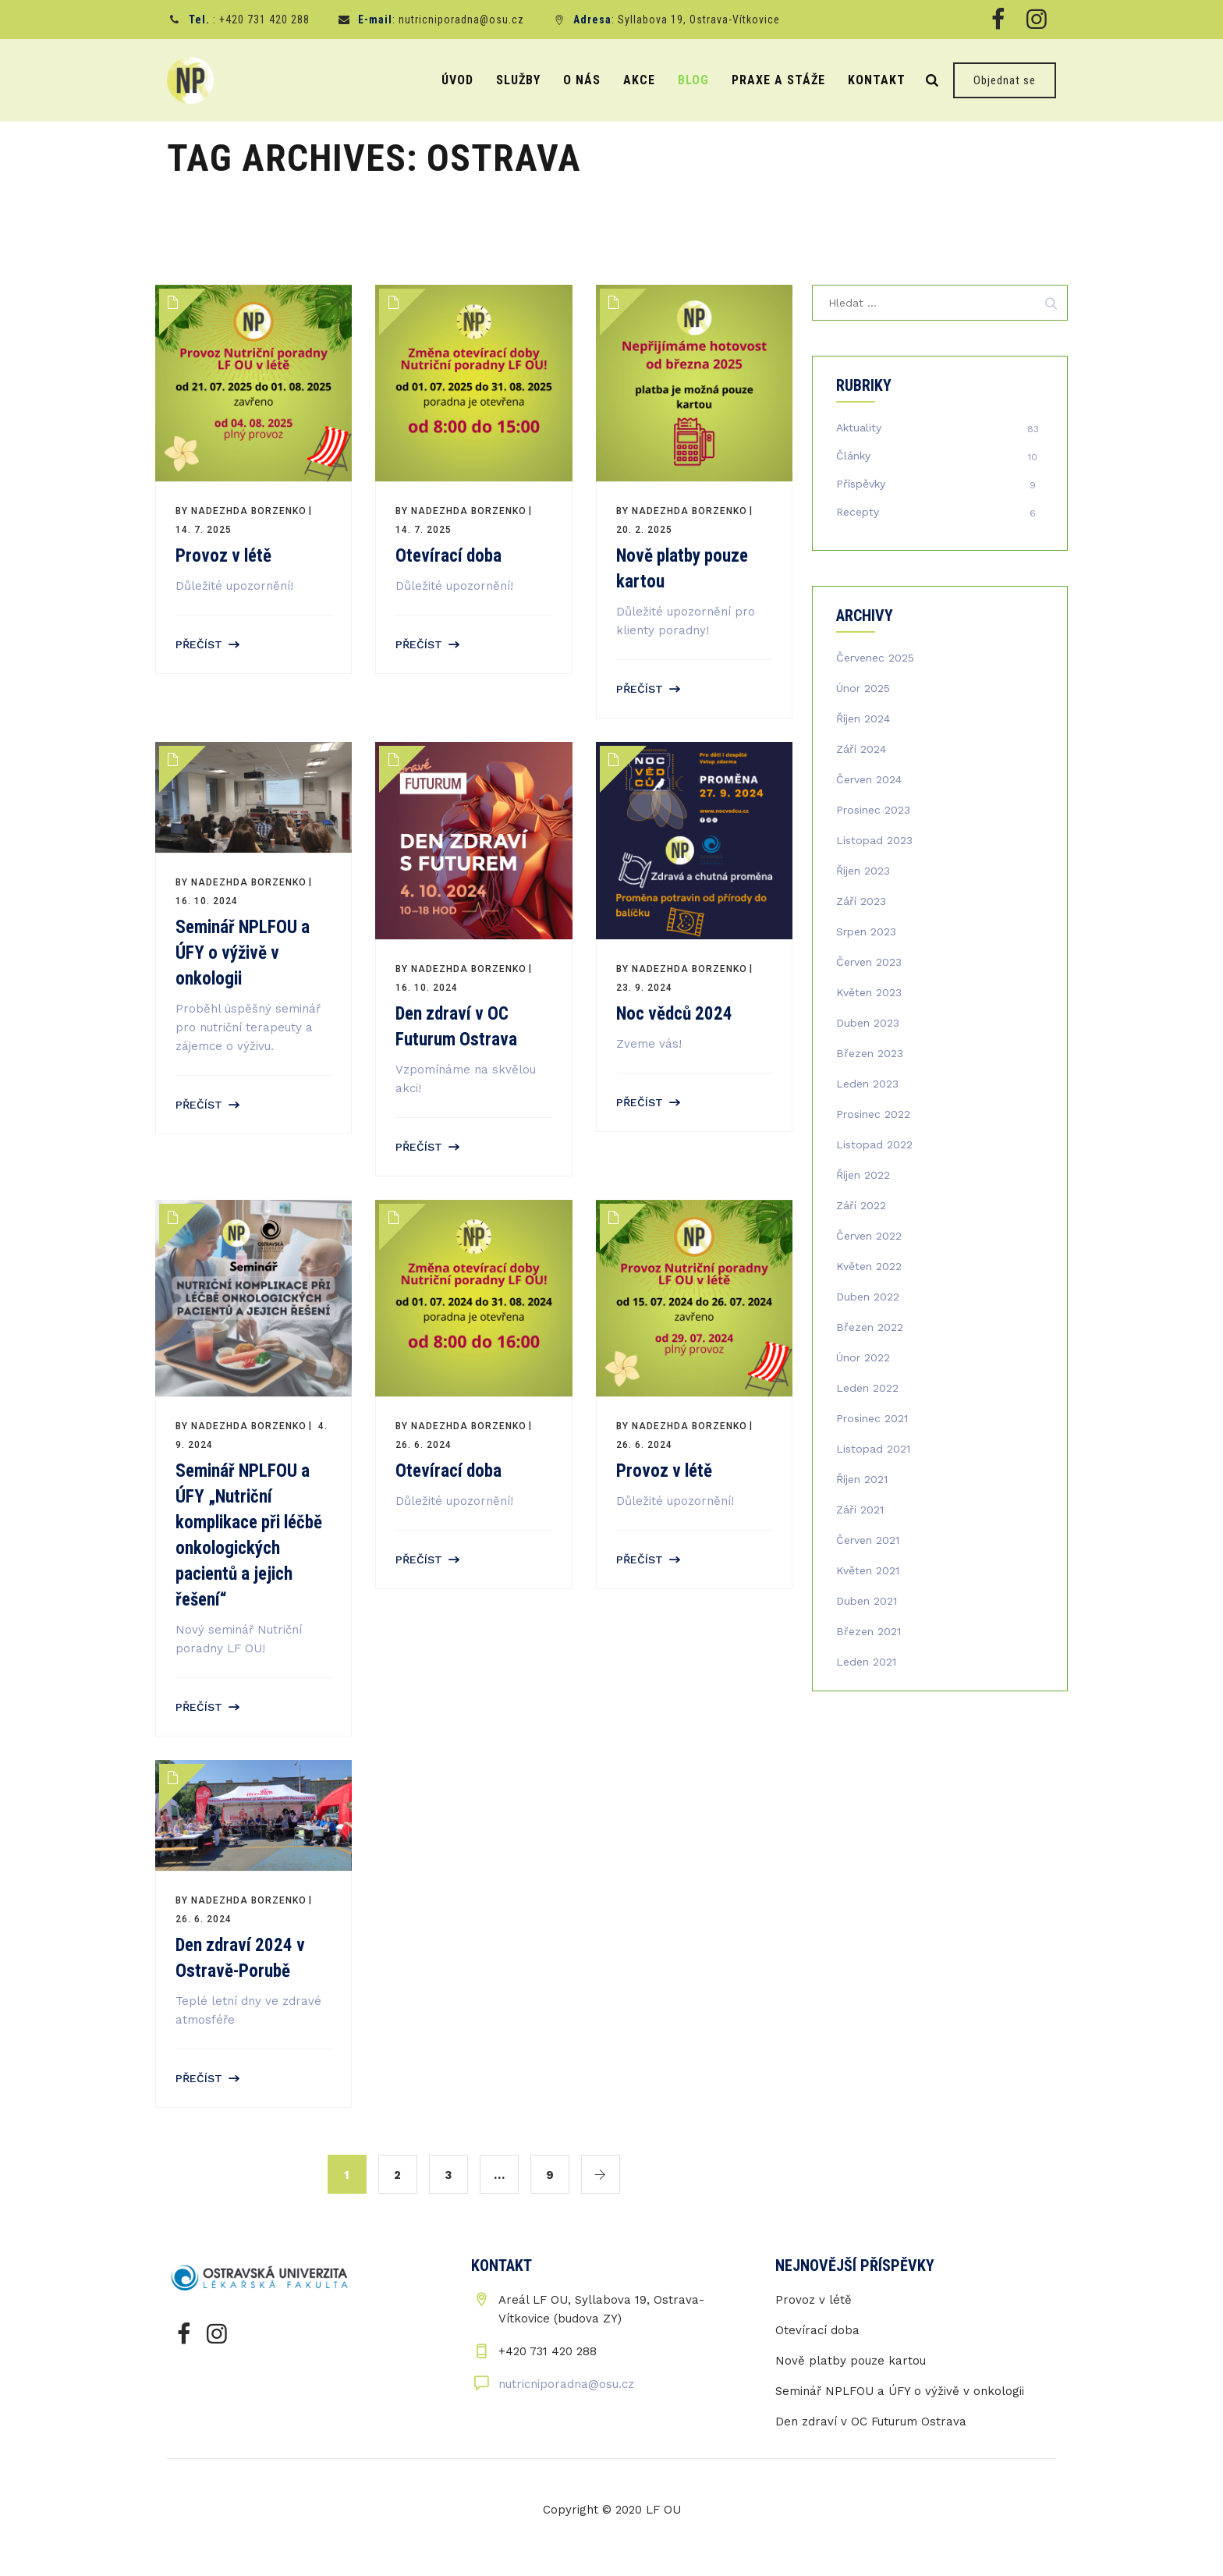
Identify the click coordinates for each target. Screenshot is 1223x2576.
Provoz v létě (223, 555)
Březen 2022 (869, 1327)
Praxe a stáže (778, 80)
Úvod (457, 80)
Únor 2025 (863, 688)
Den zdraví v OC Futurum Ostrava (870, 2422)
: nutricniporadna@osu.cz (441, 19)
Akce (639, 80)
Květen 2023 (869, 992)
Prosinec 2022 (873, 1114)
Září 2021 (860, 1509)
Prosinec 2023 (873, 810)
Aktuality (858, 427)
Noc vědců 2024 (674, 1013)
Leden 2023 (867, 1083)
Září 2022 (861, 1205)
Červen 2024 (869, 779)
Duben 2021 (866, 1601)
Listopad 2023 (874, 840)
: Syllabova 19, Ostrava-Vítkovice (676, 19)
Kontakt (877, 80)
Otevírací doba (448, 555)
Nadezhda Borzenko (249, 511)
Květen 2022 (869, 1266)
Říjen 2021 (862, 1479)
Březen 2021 (868, 1631)
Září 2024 (861, 749)
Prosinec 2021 (872, 1418)
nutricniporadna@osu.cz (566, 2384)
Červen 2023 (869, 962)
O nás (582, 80)
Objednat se (1004, 80)
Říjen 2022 (863, 1175)
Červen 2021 (867, 1540)
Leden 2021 (866, 1661)
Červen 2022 (869, 1235)
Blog (693, 80)
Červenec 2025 (875, 657)
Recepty (857, 512)
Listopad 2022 (874, 1144)
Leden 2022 (867, 1388)
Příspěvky (860, 483)
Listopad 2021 (873, 1448)
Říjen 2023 (863, 870)
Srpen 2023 (866, 931)
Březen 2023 (869, 1053)
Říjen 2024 (863, 718)
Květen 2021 (867, 1570)
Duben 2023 (867, 1023)
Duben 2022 (867, 1296)
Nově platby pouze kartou (850, 2361)
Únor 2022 (863, 1357)
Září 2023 (861, 901)
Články (853, 455)
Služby (518, 80)
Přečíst (198, 644)
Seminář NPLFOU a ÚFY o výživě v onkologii (242, 953)
